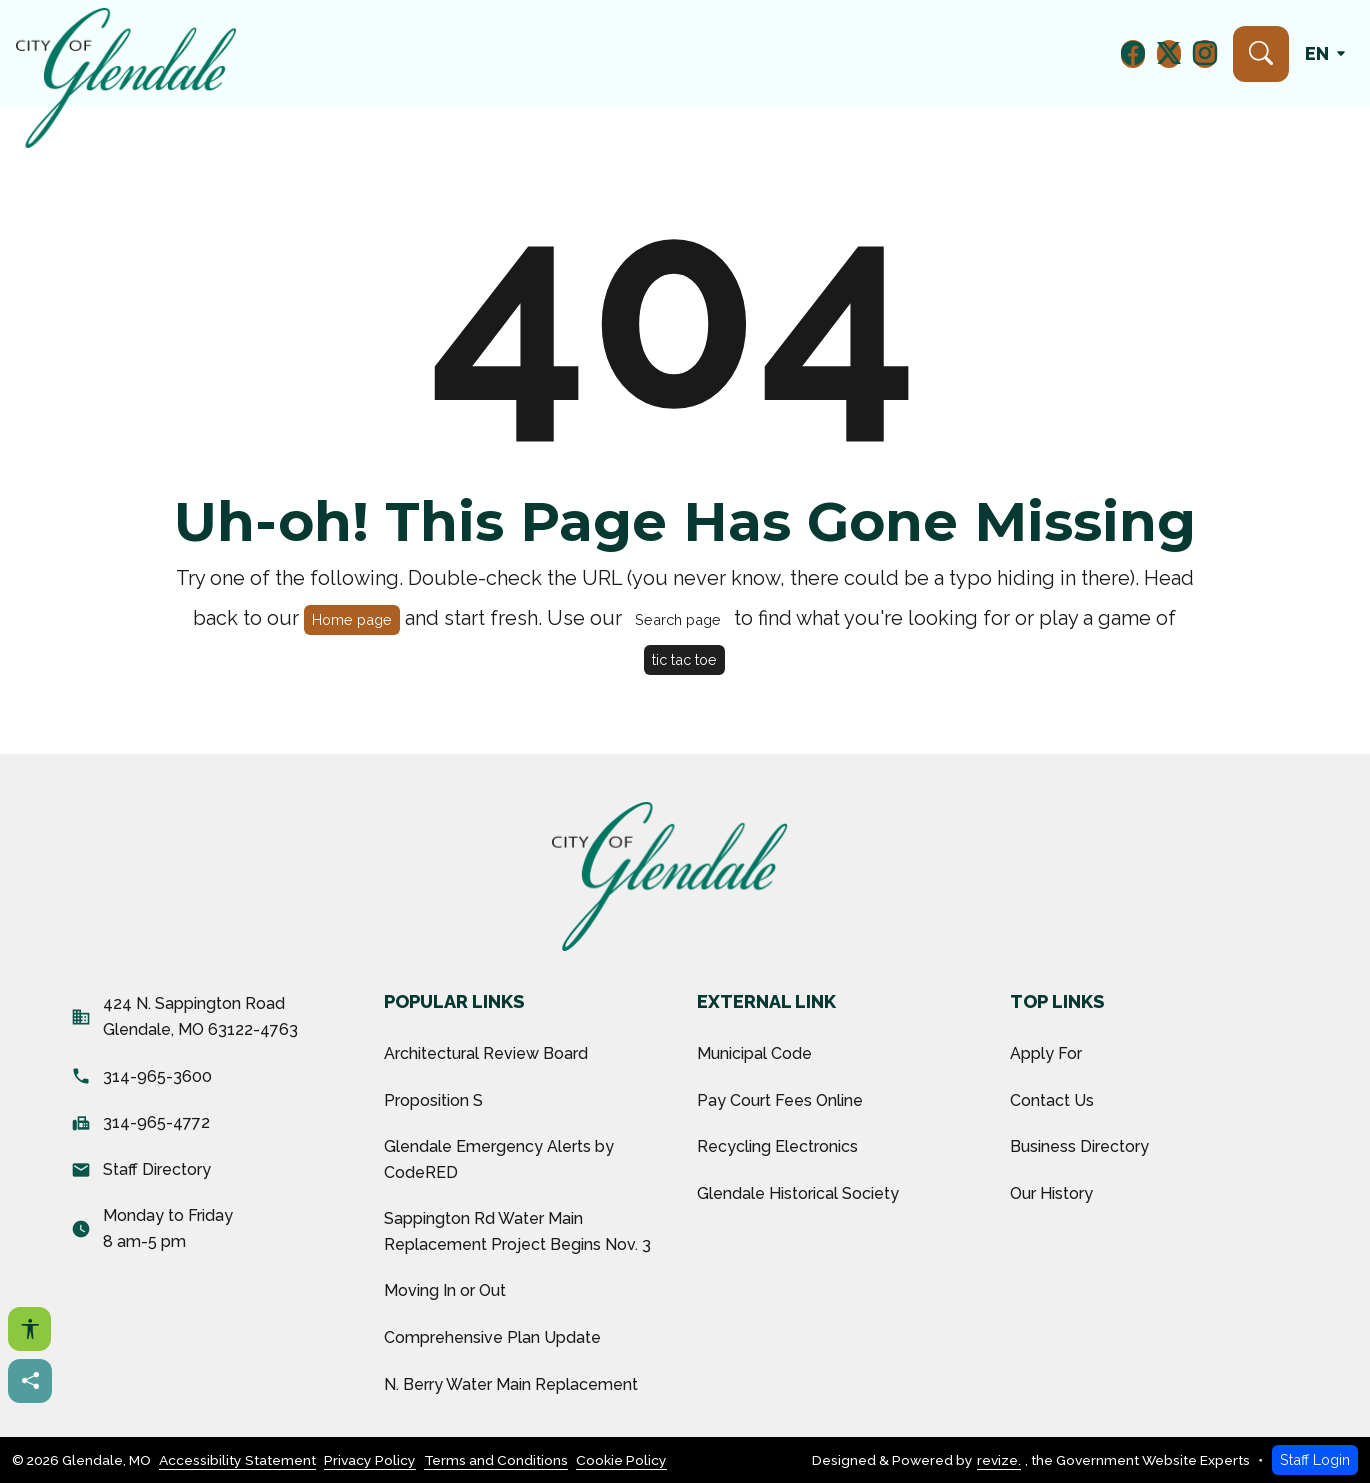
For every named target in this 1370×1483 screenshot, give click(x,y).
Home (277, 53)
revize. (999, 1460)
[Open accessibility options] (29, 1329)
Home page (352, 619)
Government (392, 53)
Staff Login (1315, 1459)
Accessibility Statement (237, 1460)
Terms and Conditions (496, 1460)
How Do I (1008, 53)
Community (866, 53)
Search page (678, 619)
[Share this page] (30, 1381)
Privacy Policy (370, 1460)
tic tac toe (684, 659)
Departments (562, 53)
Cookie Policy (621, 1460)
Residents (718, 53)
